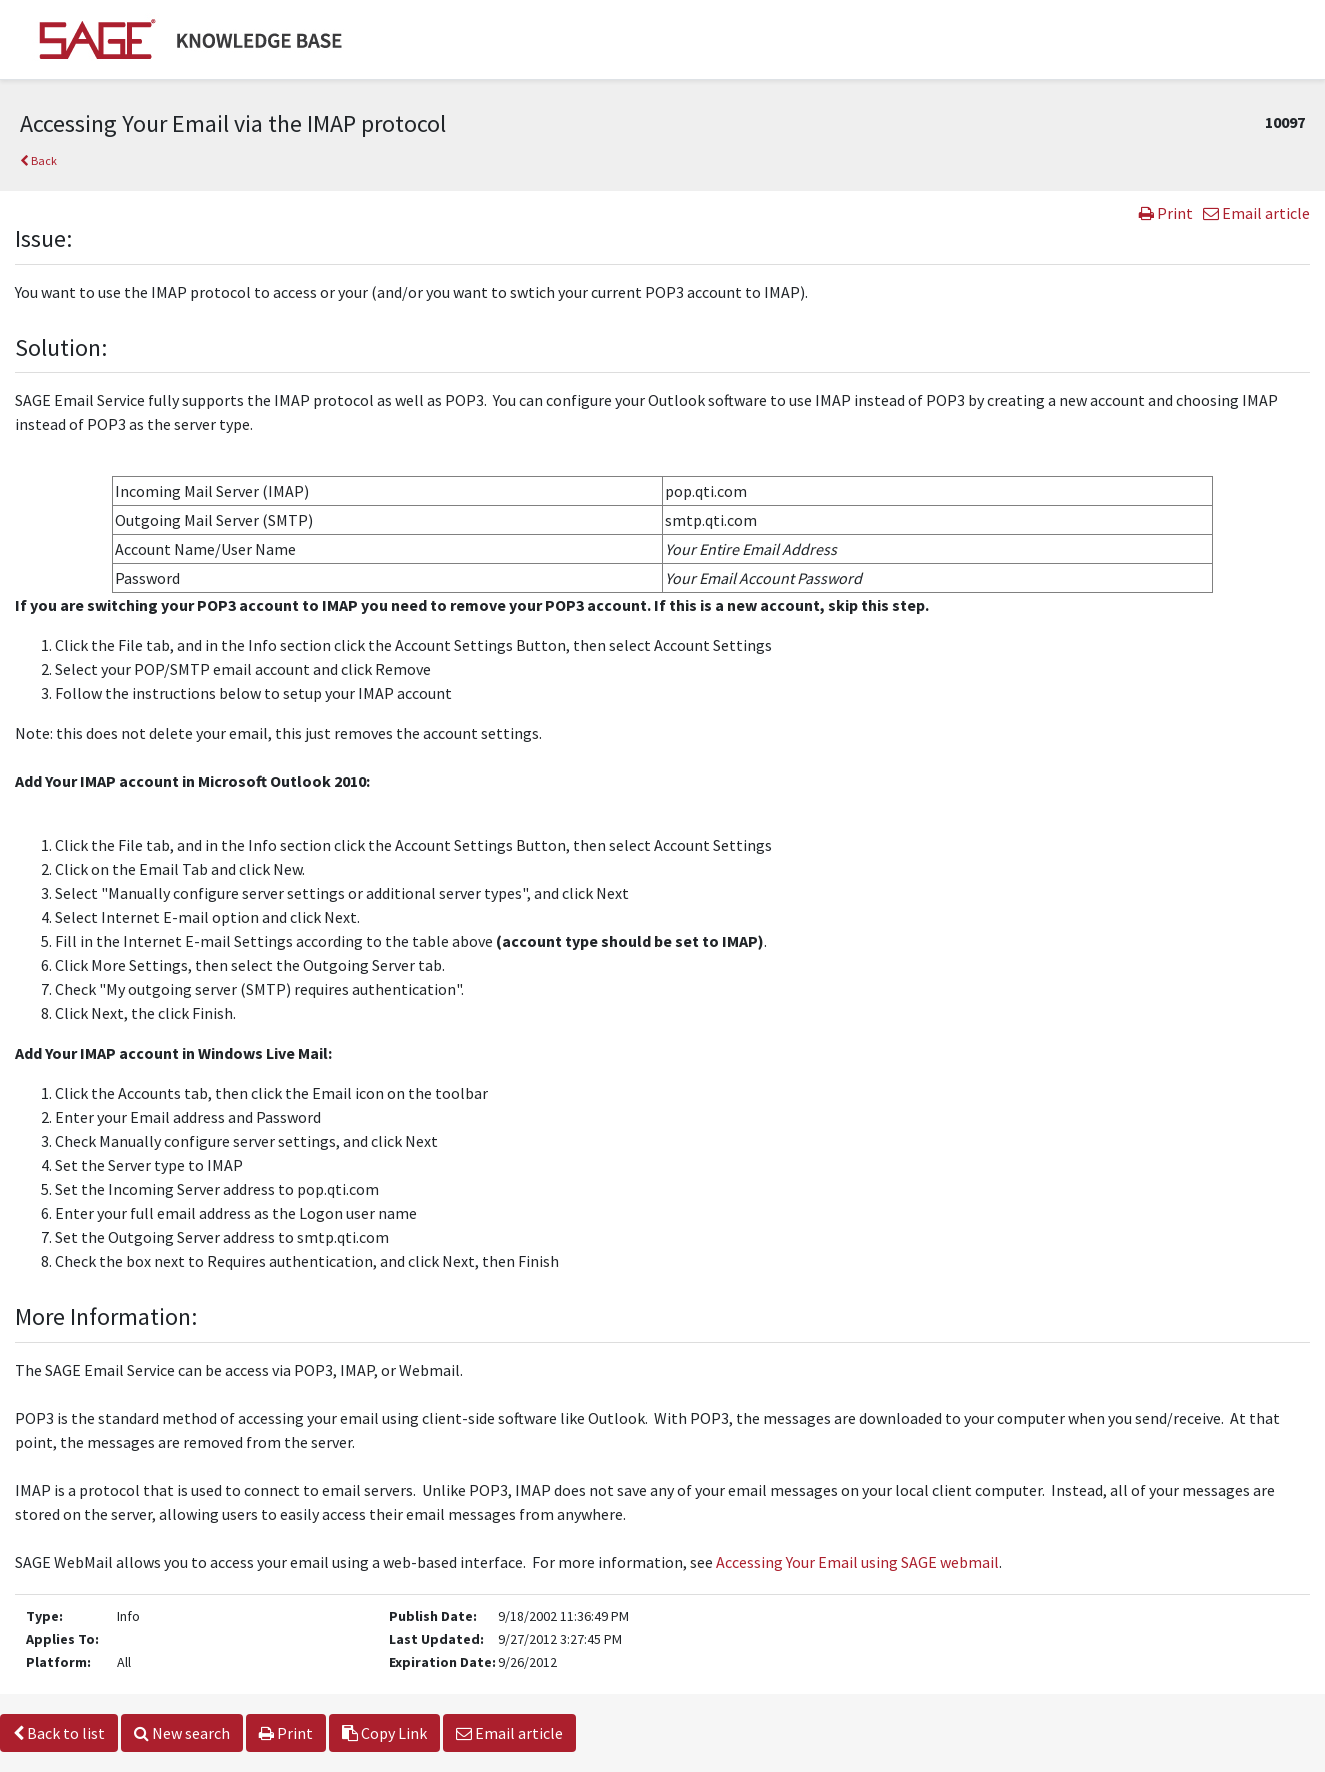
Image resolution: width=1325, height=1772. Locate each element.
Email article (1256, 213)
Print (1166, 213)
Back (38, 160)
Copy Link (384, 1733)
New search (182, 1733)
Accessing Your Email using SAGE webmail (857, 1562)
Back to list (59, 1733)
